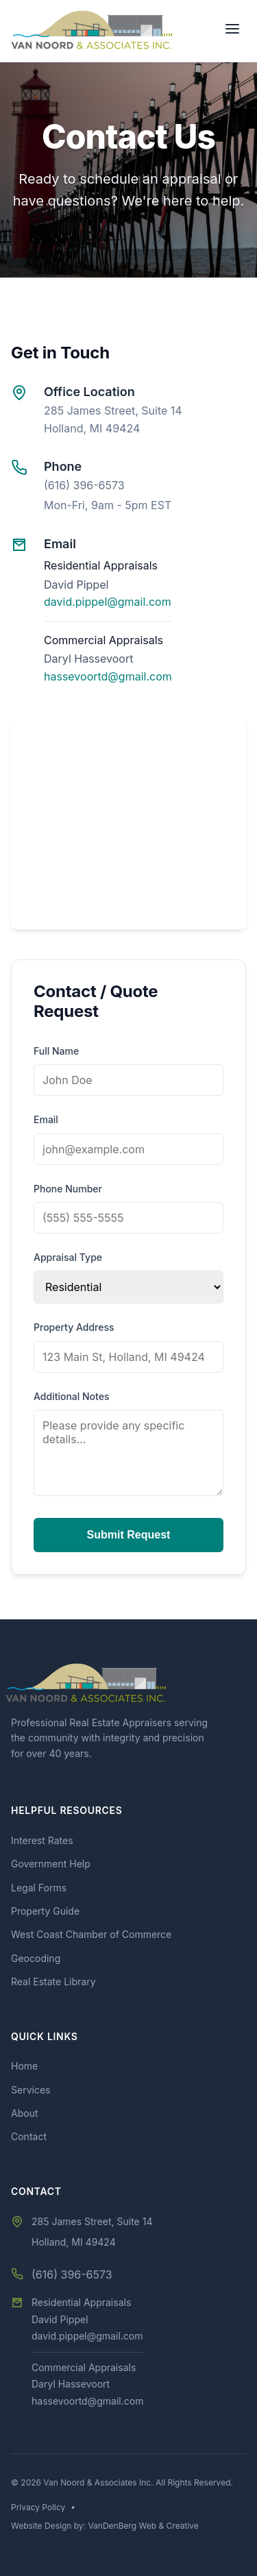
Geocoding (35, 1958)
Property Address (74, 1327)
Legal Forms (38, 1887)
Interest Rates (42, 1840)
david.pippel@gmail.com (107, 602)
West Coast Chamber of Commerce (91, 1934)
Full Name (56, 1051)
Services (30, 2090)
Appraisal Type (68, 1257)
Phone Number (68, 1188)
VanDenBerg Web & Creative (143, 2525)
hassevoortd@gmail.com (108, 676)
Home (24, 2066)
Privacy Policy (38, 2507)
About (24, 2113)
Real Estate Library (53, 1981)
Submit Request (129, 1535)
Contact (29, 2136)
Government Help (50, 1863)
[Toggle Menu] (232, 31)
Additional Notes (71, 1396)
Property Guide (45, 1911)
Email (46, 1119)
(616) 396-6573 (84, 485)
